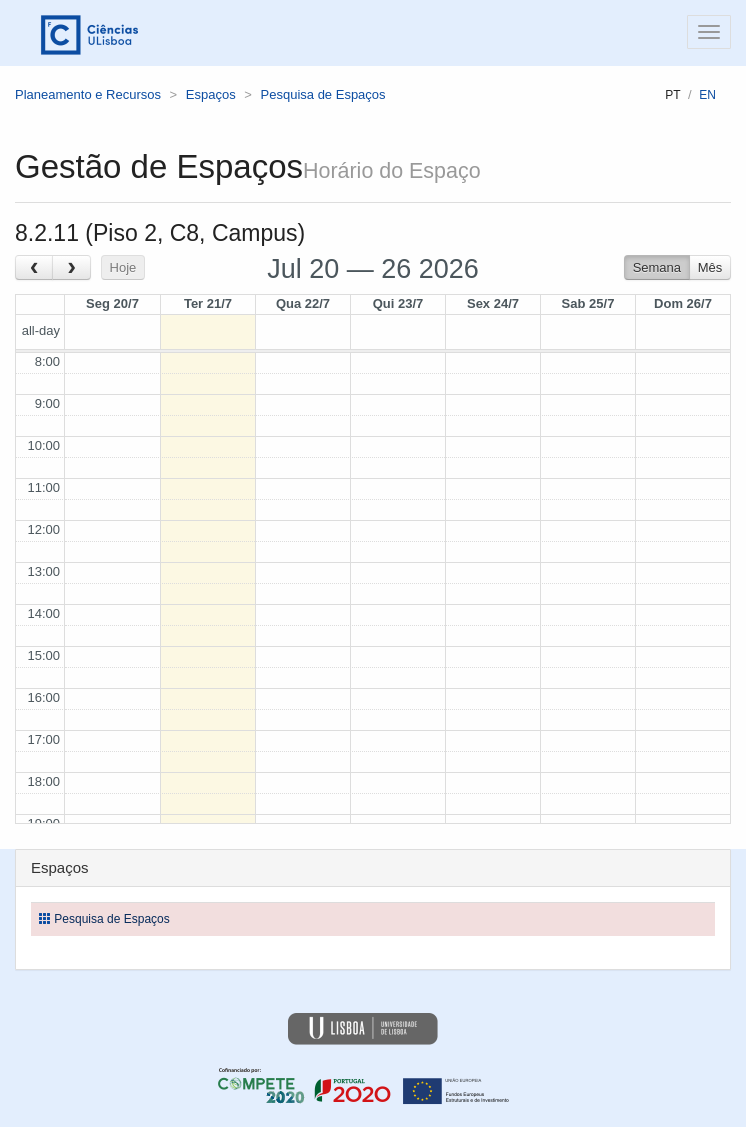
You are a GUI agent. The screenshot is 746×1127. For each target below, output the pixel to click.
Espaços (211, 94)
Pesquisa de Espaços (323, 94)
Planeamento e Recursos (88, 94)
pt (672, 95)
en (707, 95)
